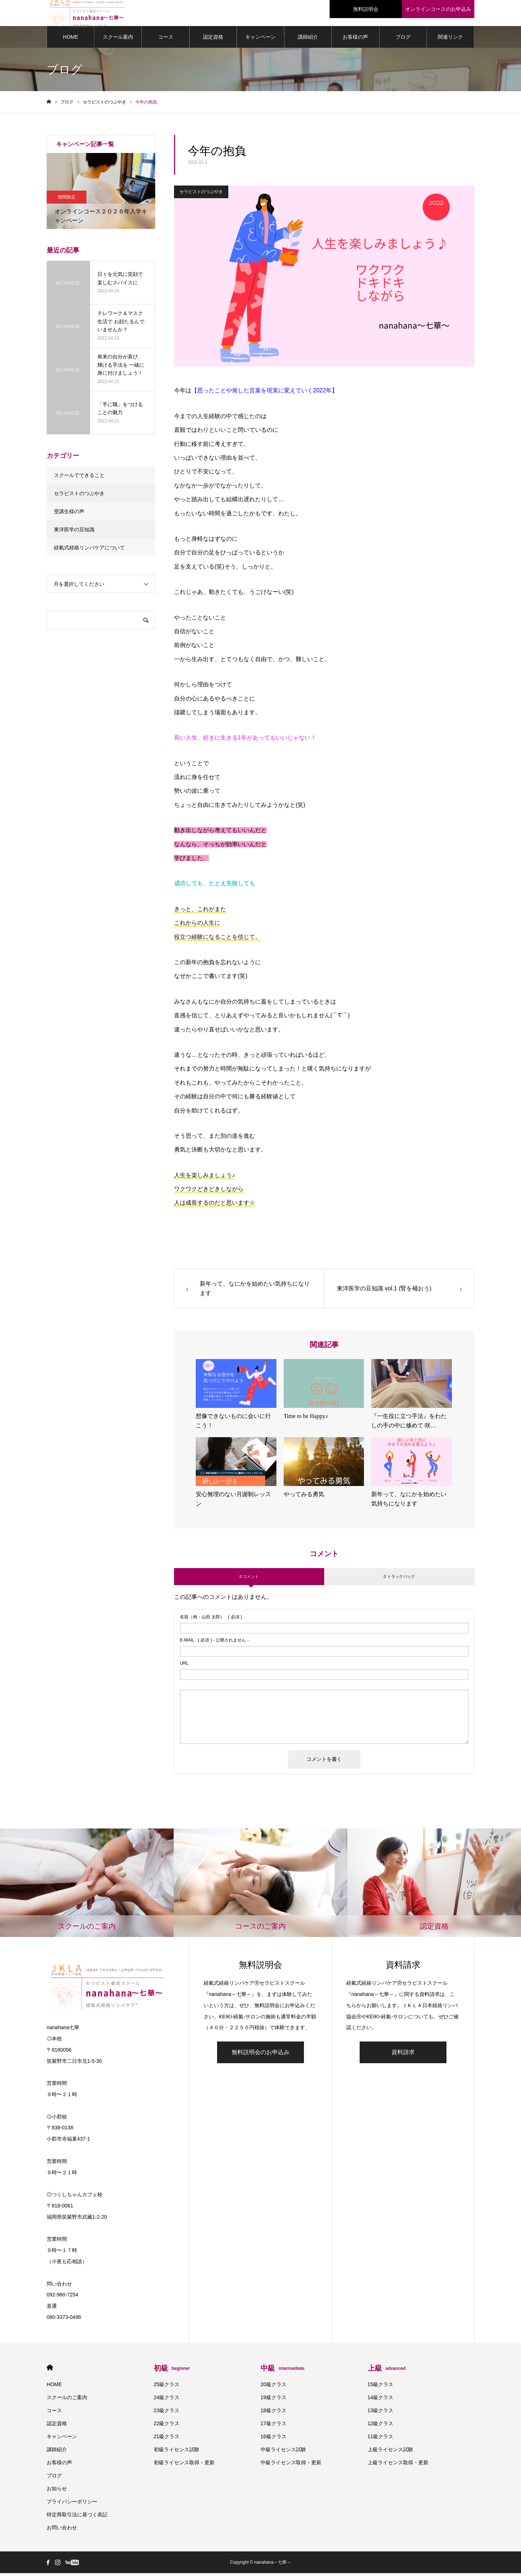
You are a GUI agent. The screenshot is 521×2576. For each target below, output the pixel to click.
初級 (172, 2371)
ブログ (403, 40)
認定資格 (213, 40)
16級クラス (273, 2439)
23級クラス (167, 2413)
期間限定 (66, 200)
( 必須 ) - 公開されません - (214, 1643)
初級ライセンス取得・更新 (184, 2465)
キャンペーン (260, 40)
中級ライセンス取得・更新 (290, 2465)
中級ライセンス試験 (283, 2452)
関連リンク (450, 40)
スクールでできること (79, 478)
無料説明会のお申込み (260, 2055)
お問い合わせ (62, 2530)
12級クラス (381, 2426)
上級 (387, 2371)
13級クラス (381, 2413)
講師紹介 (308, 40)
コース (165, 40)
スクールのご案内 (67, 2400)
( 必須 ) (211, 1620)
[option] (101, 194)
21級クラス (167, 2439)
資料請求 (403, 2055)
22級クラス (167, 2426)
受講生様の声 (69, 514)
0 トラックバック (399, 1579)
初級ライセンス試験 (176, 2452)
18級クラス (273, 2413)
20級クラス (273, 2387)
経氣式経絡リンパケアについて (89, 550)
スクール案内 (118, 40)
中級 (282, 2371)
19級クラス (273, 2400)
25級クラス (167, 2387)
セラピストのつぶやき (201, 194)
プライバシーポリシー (72, 2504)
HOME (70, 40)
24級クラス (167, 2400)
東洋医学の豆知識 (74, 532)
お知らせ (57, 2491)
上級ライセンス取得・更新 (398, 2465)
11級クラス (381, 2439)
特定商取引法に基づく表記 (77, 2517)
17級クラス (273, 2426)
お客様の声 (355, 40)
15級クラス (381, 2387)
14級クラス (381, 2400)
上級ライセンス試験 (390, 2452)
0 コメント (249, 1579)
